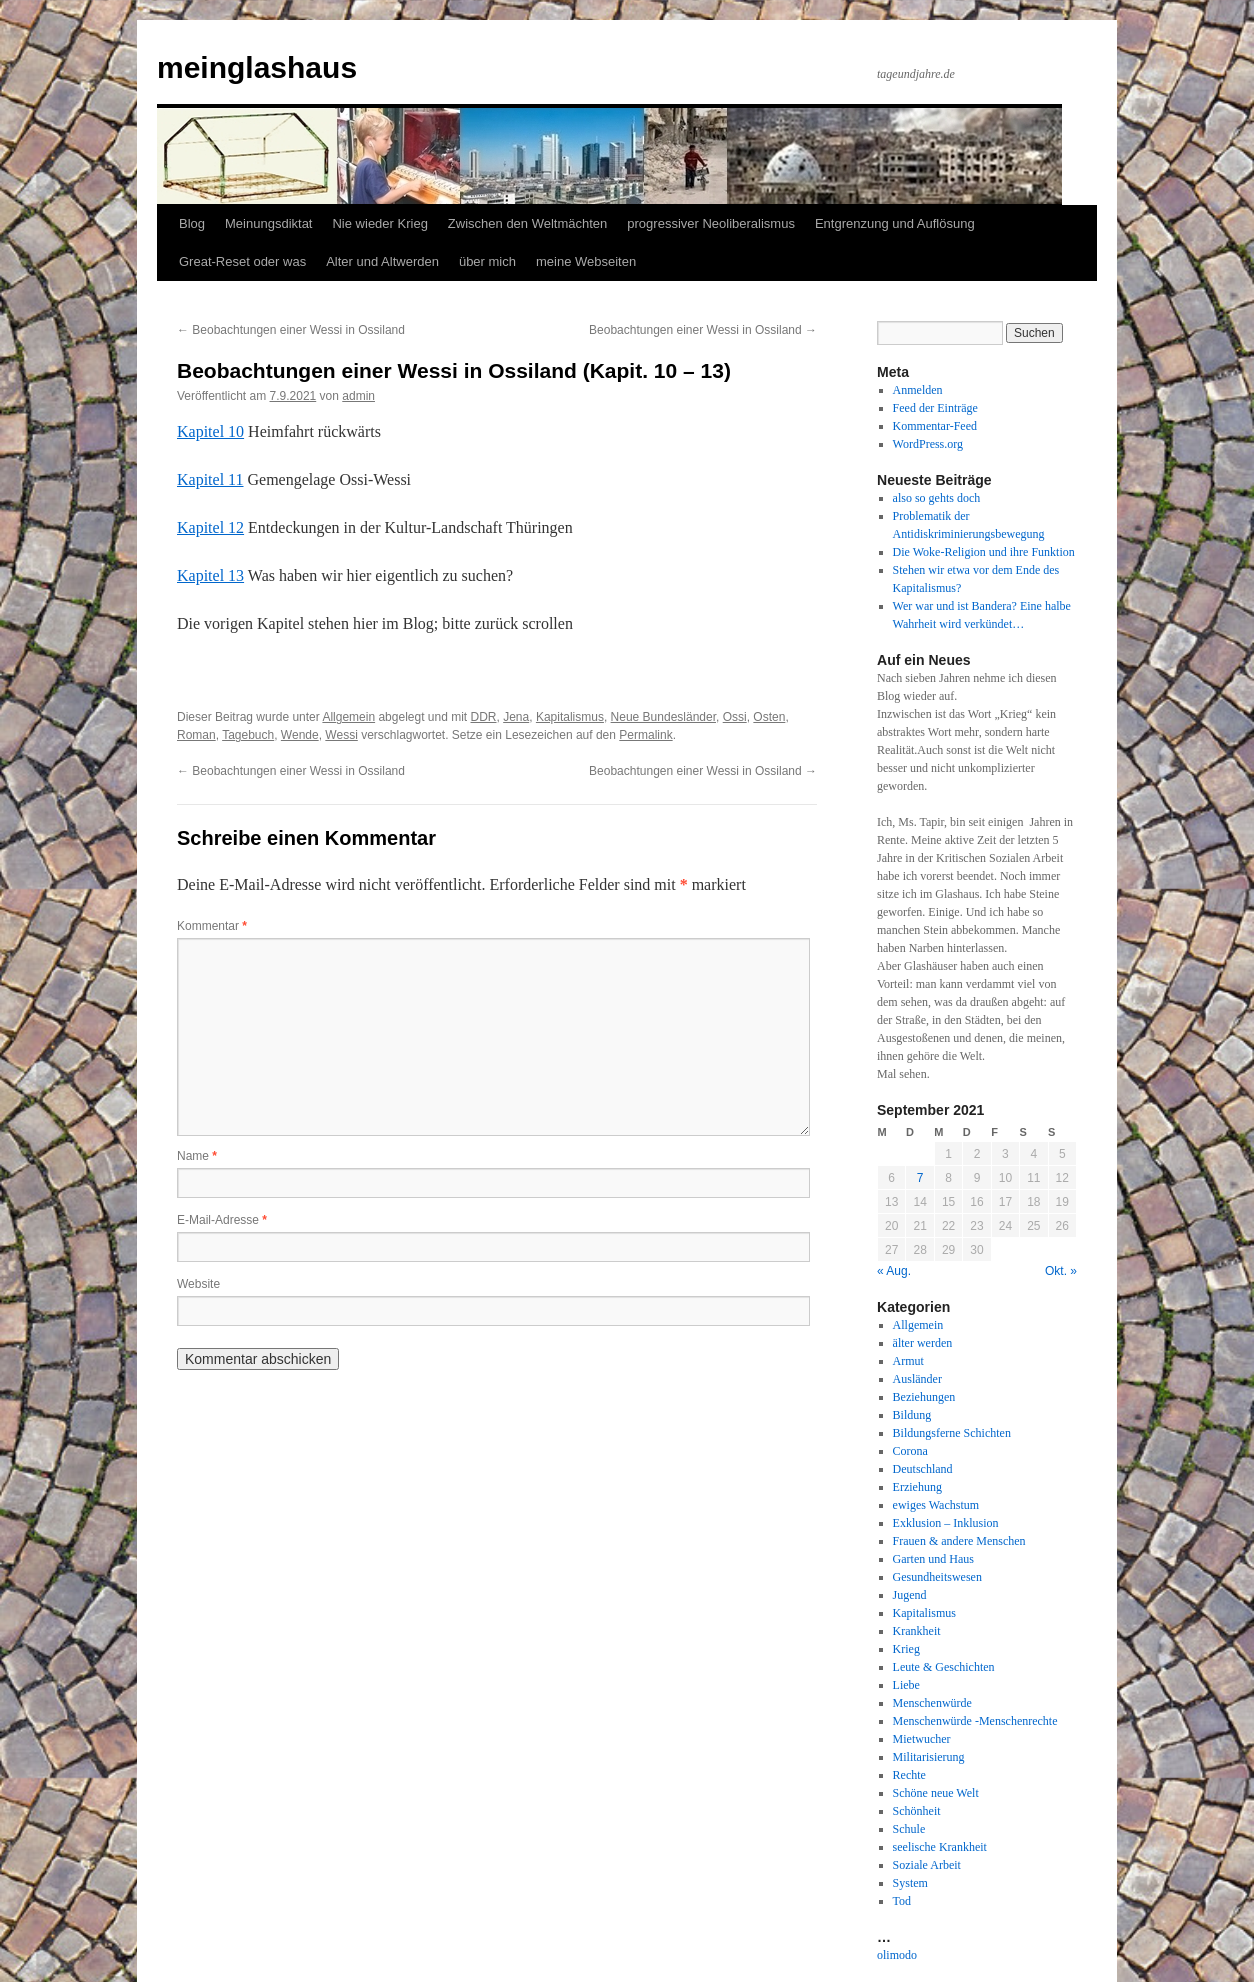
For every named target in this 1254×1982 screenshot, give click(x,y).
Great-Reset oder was (242, 261)
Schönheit (917, 1811)
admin (358, 396)
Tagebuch (248, 735)
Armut (908, 1361)
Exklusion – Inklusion (946, 1523)
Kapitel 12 (210, 527)
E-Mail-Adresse (222, 1220)
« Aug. (894, 1271)
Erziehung (917, 1487)
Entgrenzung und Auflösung (895, 223)
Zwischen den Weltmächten (527, 223)
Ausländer (917, 1379)
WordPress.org (928, 444)
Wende (300, 735)
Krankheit (917, 1631)
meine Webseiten (586, 261)
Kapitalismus (570, 717)
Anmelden (918, 390)
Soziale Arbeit (927, 1865)
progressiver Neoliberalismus (711, 223)
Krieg (906, 1649)
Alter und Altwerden (382, 261)
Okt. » (1061, 1271)
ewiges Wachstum (936, 1505)
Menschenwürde (932, 1703)
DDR (484, 717)
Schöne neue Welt (936, 1793)
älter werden (923, 1343)
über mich (487, 261)
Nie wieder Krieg (379, 223)
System (910, 1883)
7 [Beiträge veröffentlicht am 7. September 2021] (920, 1178)
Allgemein (348, 717)
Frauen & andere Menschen (959, 1541)
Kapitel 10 (210, 431)
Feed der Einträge (935, 408)
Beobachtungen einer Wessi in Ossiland (291, 330)
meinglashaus (257, 67)
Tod (902, 1901)
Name (197, 1156)
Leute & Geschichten (944, 1667)
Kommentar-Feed (935, 426)
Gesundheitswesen (937, 1577)
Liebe (906, 1685)
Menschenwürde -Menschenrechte (975, 1721)
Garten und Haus (933, 1559)
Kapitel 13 (210, 575)
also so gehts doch (937, 498)
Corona (910, 1451)
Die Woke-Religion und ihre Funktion (984, 552)
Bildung (912, 1415)
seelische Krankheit (940, 1847)
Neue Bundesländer (663, 717)
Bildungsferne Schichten (952, 1433)
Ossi (735, 717)
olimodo (897, 1955)
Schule (909, 1829)
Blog (192, 223)
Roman (196, 735)
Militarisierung (929, 1757)
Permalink (645, 735)
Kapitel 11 (210, 479)
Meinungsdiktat (268, 223)
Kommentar (212, 926)
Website (198, 1284)
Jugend (910, 1595)
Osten (769, 717)
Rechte (909, 1775)
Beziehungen (924, 1397)
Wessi (341, 735)
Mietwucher (922, 1739)
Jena (516, 717)
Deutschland (923, 1469)
